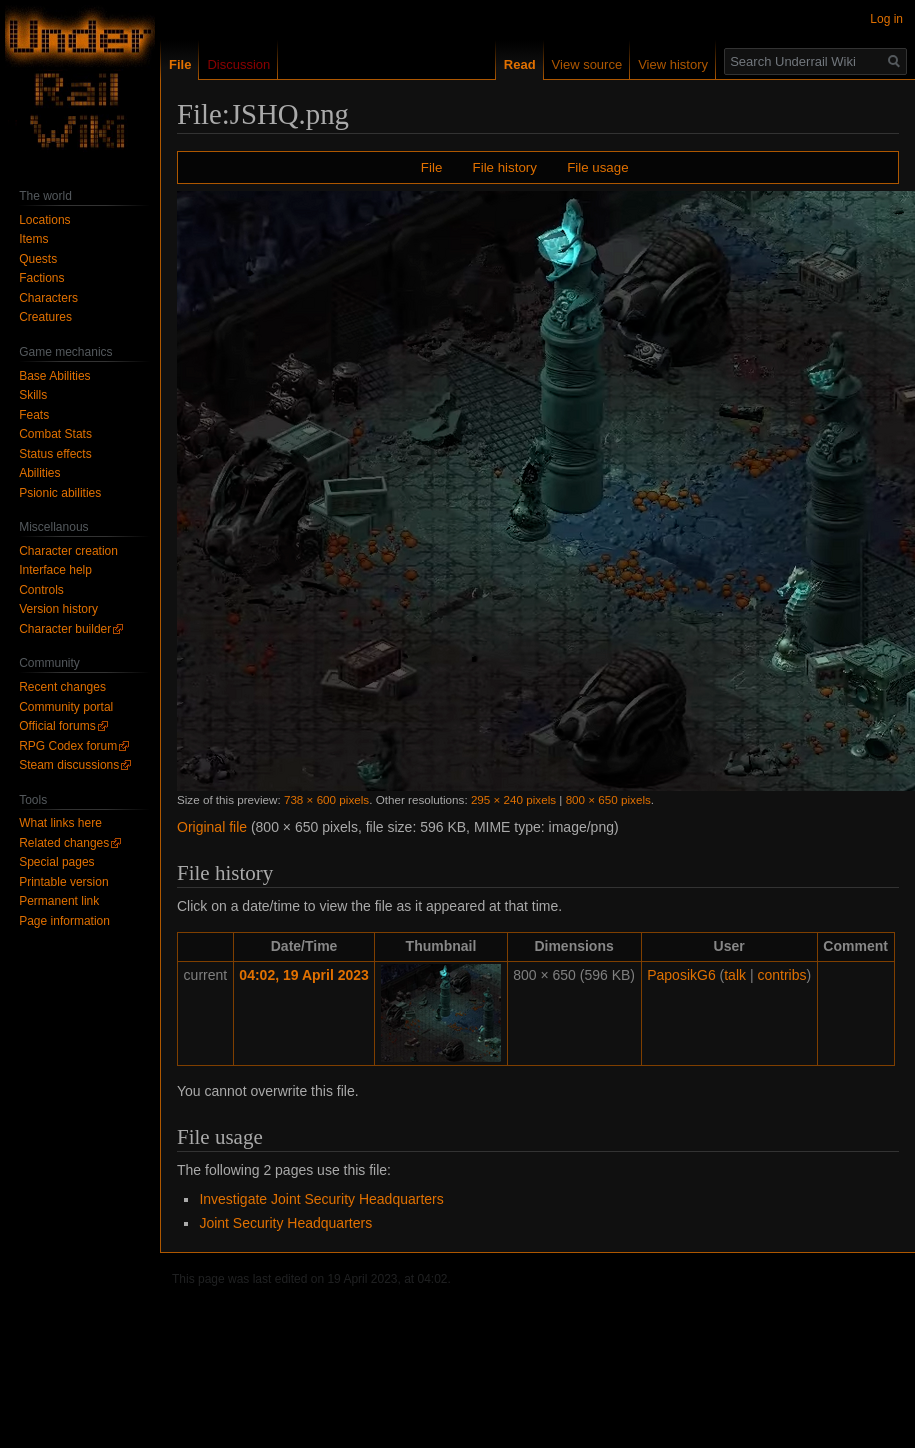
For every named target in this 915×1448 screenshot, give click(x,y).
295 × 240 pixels (513, 799)
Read (495, 64)
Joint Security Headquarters (285, 1223)
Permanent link (59, 901)
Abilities (39, 473)
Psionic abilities (60, 493)
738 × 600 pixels (326, 799)
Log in (886, 19)
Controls (41, 590)
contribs (781, 975)
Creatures (45, 317)
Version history (58, 609)
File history (505, 167)
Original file (212, 827)
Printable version (63, 882)
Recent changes (62, 687)
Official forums (57, 726)
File (431, 167)
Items (33, 239)
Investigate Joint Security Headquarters (321, 1199)
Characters (48, 298)
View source (562, 64)
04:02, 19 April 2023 (303, 975)
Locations (44, 220)
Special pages (56, 862)
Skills (33, 395)
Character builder (65, 629)
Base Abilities (54, 376)
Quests (38, 259)
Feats (34, 415)
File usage (597, 167)
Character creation (68, 551)
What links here (60, 823)
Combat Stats (55, 434)
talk (735, 975)
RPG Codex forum (68, 746)
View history (648, 64)
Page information (64, 921)
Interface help (55, 570)
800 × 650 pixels (608, 799)
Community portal (66, 707)
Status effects (55, 454)
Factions (41, 278)
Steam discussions (69, 765)
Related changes (64, 843)
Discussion (238, 64)
